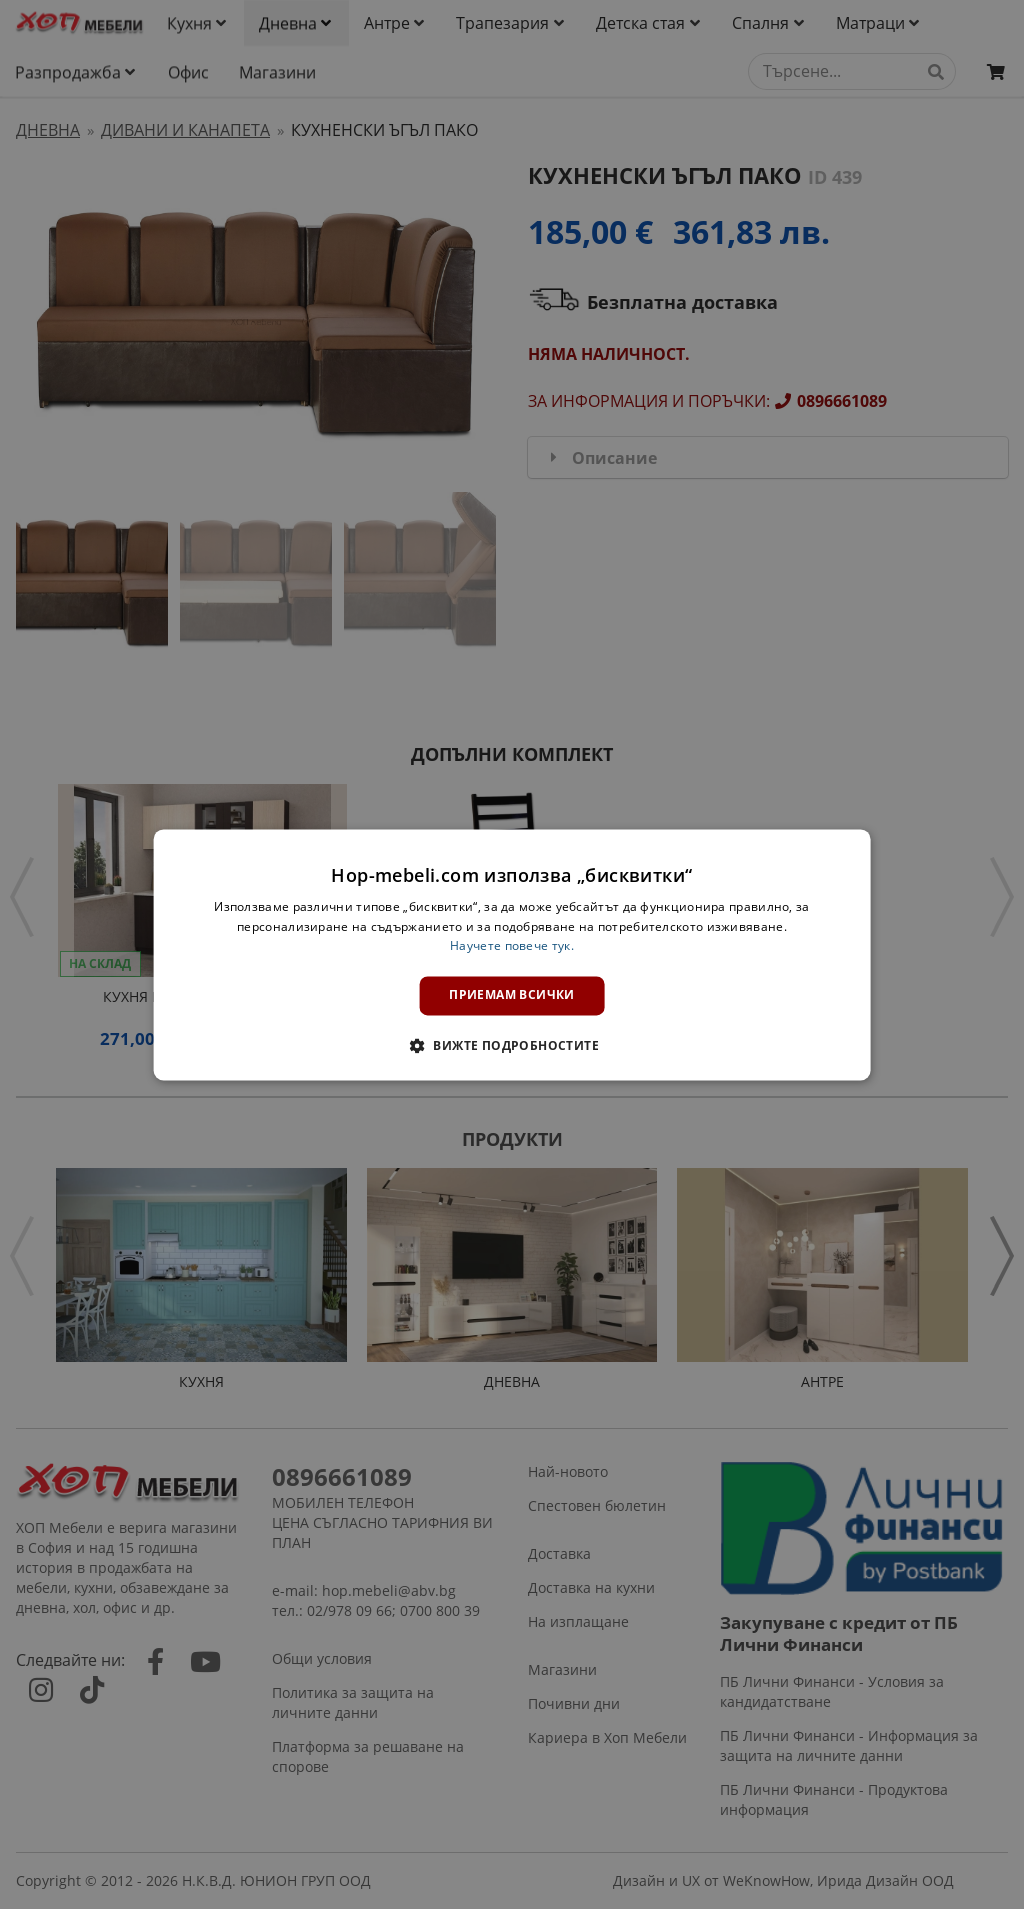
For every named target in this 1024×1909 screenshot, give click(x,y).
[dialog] (512, 954)
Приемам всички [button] (512, 995)
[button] (512, 1045)
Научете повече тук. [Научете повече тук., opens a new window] (512, 946)
